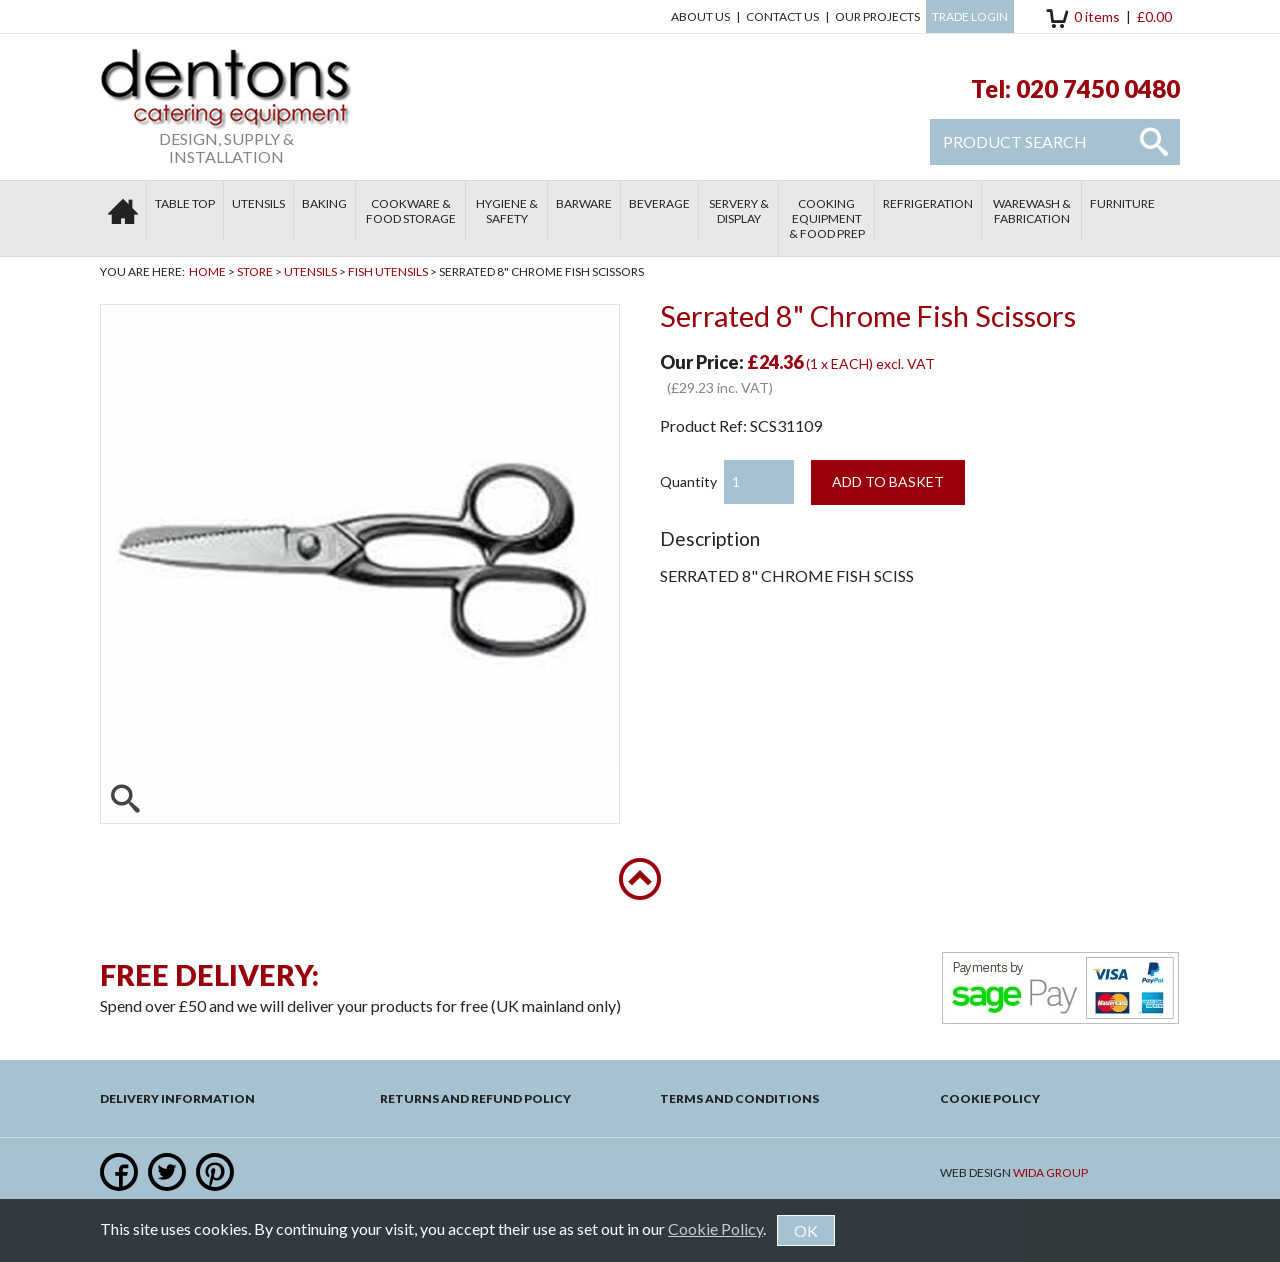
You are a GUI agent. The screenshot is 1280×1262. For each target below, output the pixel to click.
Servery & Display (739, 211)
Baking (324, 203)
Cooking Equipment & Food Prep (827, 218)
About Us (700, 16)
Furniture (1122, 203)
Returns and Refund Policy (475, 1098)
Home (207, 271)
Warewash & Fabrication (1032, 211)
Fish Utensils (388, 271)
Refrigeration (928, 203)
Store (255, 271)
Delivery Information (177, 1098)
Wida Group (1050, 1172)
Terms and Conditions (739, 1098)
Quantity (688, 481)
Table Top (185, 203)
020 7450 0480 (1098, 88)
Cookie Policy (990, 1098)
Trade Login (970, 16)
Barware (584, 203)
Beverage (659, 203)
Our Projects (877, 16)
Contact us (782, 16)
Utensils (258, 203)
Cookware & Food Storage (411, 211)
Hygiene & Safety (507, 211)
